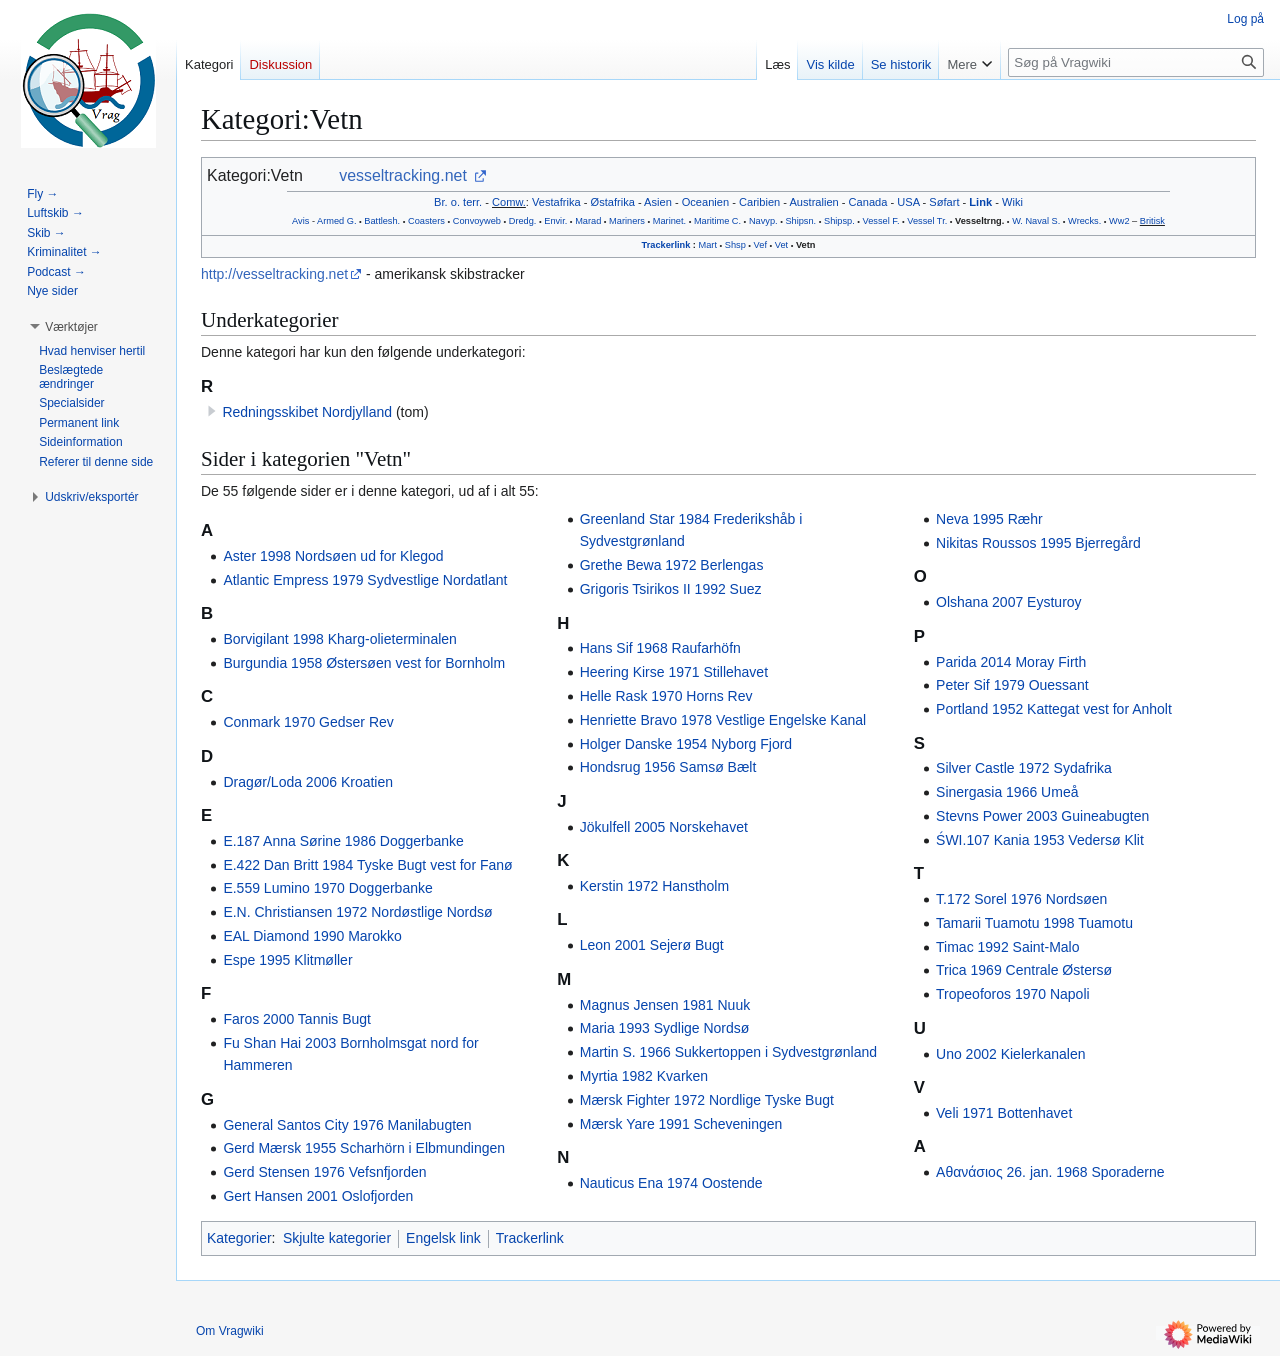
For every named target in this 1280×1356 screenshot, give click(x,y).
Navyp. (763, 221)
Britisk (1152, 221)
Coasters (426, 221)
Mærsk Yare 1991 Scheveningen (681, 1124)
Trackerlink (666, 245)
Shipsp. (839, 221)
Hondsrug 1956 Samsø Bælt (668, 767)
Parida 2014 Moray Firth (1011, 662)
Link (980, 202)
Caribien (759, 202)
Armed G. (336, 221)
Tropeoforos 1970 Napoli (1013, 994)
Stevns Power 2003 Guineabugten (1042, 816)
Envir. (555, 221)
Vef (760, 245)
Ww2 (1119, 221)
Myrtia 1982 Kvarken (644, 1076)
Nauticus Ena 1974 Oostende (671, 1183)
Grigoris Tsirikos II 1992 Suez (671, 589)
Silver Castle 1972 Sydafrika (1024, 768)
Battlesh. (382, 221)
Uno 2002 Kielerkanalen (1010, 1054)
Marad (588, 221)
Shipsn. (800, 221)
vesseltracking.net (403, 175)
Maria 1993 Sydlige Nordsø (665, 1028)
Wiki (1012, 202)
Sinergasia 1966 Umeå (1007, 792)
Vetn (805, 245)
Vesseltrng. (979, 221)
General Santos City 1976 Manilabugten (347, 1125)
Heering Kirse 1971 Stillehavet (674, 672)
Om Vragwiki (230, 1331)
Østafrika (613, 202)
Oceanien (705, 202)
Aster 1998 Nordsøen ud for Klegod (333, 556)
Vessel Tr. (927, 221)
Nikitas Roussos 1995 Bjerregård (1038, 543)
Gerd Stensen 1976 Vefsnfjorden (324, 1172)
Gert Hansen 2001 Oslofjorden (318, 1196)
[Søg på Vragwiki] (1136, 62)
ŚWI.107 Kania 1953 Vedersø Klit (1040, 840)
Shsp (735, 245)
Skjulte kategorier (337, 1238)
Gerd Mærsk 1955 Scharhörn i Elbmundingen (364, 1148)
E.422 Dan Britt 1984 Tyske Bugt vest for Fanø (367, 865)
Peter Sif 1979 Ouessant (1012, 685)
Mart (708, 245)
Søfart (944, 202)
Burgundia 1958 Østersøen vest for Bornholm (364, 663)
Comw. (509, 202)
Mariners (627, 221)
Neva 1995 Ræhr (989, 519)
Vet (781, 245)
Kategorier (239, 1238)
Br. (441, 202)
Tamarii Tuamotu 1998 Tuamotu (1034, 923)
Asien (658, 202)
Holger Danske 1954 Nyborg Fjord (686, 744)
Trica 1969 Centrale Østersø (1024, 970)
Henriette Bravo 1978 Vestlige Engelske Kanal (723, 720)
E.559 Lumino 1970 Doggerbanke (327, 888)
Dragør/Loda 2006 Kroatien (308, 782)
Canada (868, 202)
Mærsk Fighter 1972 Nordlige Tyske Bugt (707, 1100)
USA (908, 202)
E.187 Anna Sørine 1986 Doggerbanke (343, 841)
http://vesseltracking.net (274, 274)
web (492, 221)
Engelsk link (443, 1238)
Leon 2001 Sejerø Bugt (652, 945)
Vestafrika (556, 202)
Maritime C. (717, 221)
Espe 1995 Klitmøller (287, 960)
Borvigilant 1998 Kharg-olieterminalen (339, 639)
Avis (300, 221)
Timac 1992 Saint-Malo (1007, 947)
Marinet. (669, 221)
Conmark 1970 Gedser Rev (308, 722)
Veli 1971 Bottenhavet (1004, 1113)
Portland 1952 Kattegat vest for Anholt (1054, 709)
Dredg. (523, 221)
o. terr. (466, 202)
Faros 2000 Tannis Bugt (297, 1019)
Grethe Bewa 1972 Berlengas (672, 565)
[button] (71, 327)
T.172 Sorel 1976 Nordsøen (1021, 899)
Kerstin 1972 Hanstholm (654, 886)
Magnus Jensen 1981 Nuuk (665, 1005)
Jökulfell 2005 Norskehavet (664, 827)
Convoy (468, 221)
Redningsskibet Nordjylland (307, 412)
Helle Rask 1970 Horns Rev (666, 696)
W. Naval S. (1036, 221)
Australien (813, 202)
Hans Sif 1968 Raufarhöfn (660, 648)
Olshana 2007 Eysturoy (1009, 602)
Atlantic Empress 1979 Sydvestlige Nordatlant (365, 580)
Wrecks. (1084, 221)
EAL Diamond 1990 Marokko (312, 936)
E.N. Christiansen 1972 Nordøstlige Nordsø (357, 912)
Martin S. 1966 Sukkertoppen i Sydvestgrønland (728, 1052)
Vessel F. (881, 221)
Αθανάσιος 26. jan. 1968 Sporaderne (1050, 1172)
